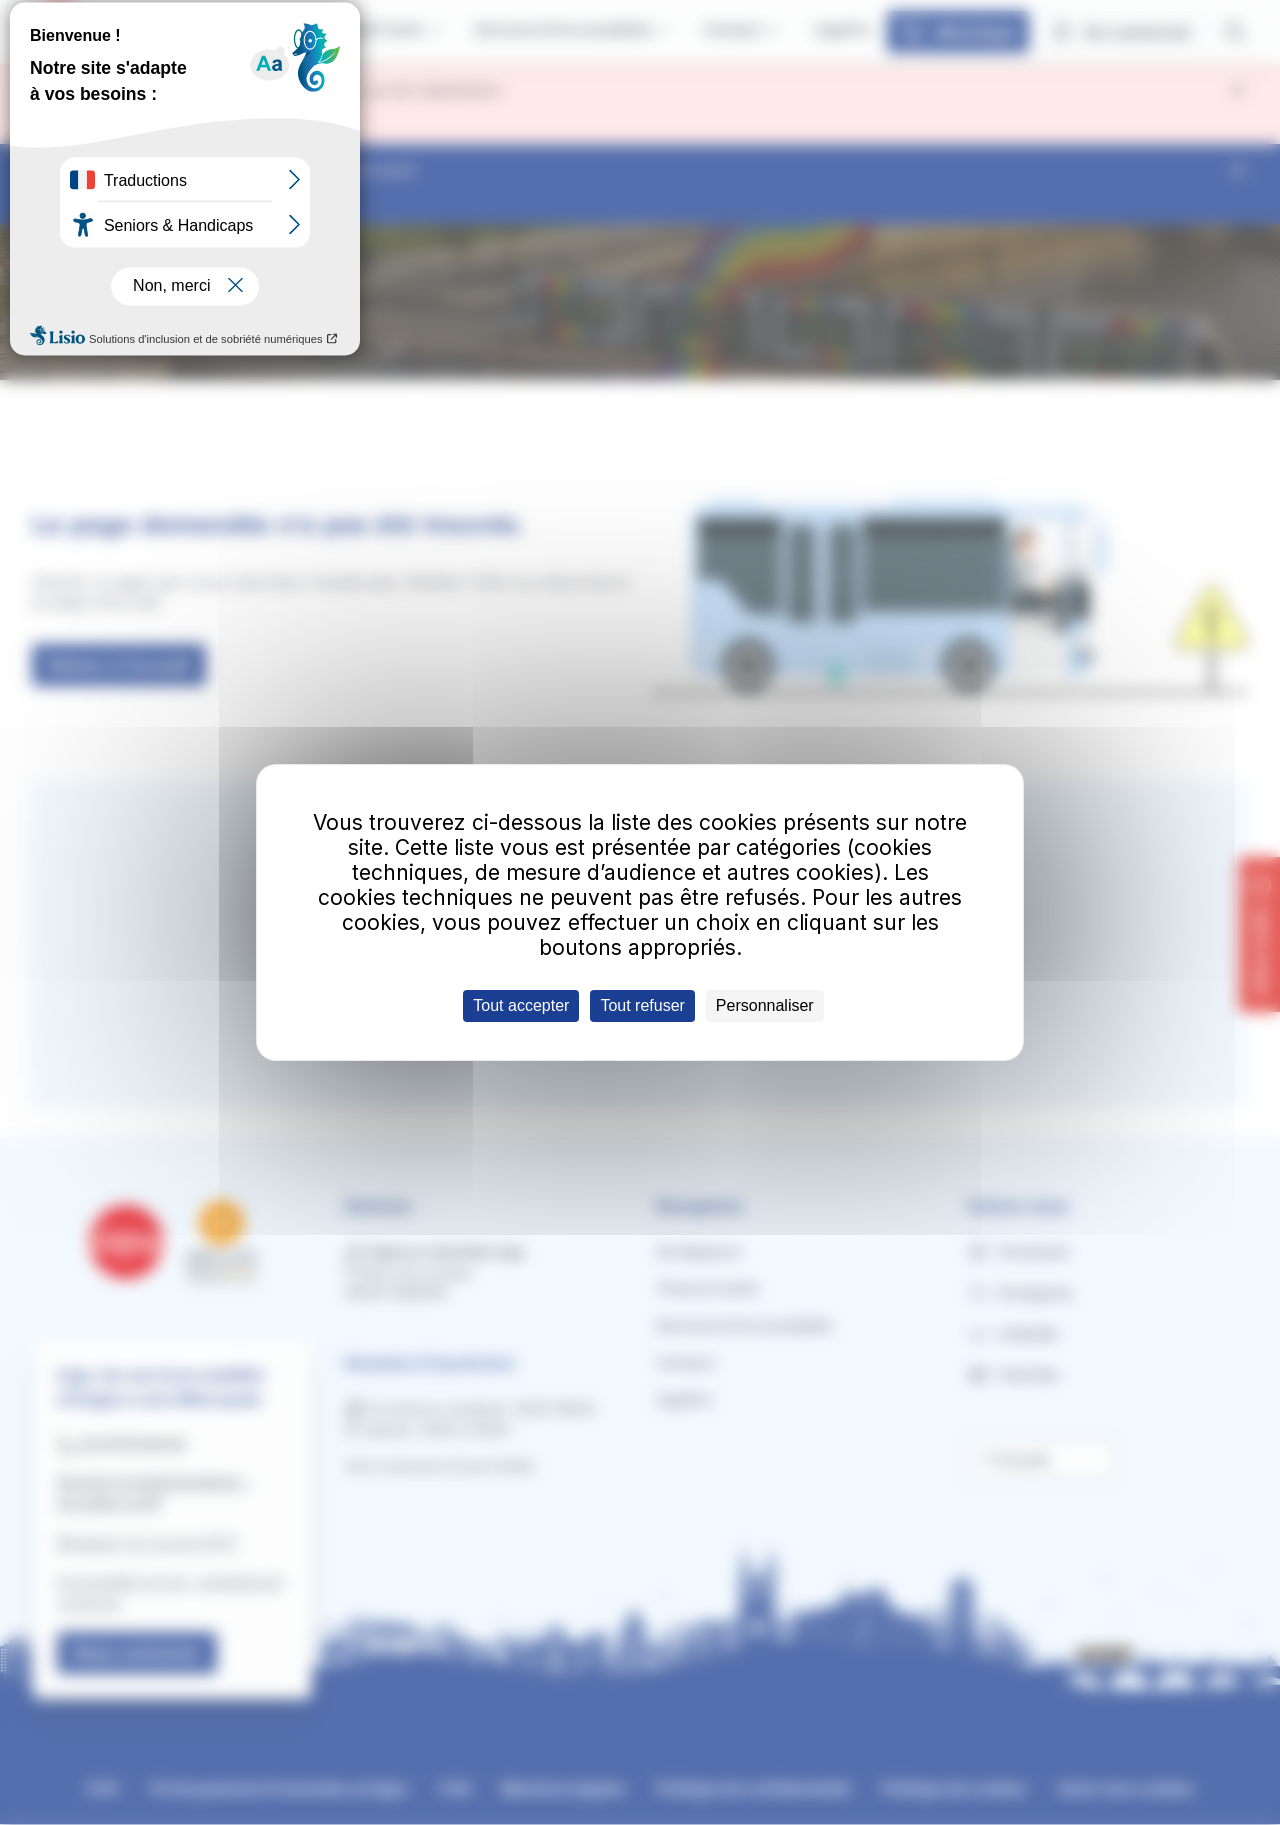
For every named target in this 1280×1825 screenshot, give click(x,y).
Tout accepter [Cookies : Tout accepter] (521, 1005)
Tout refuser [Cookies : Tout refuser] (642, 1005)
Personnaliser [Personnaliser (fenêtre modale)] (765, 1005)
